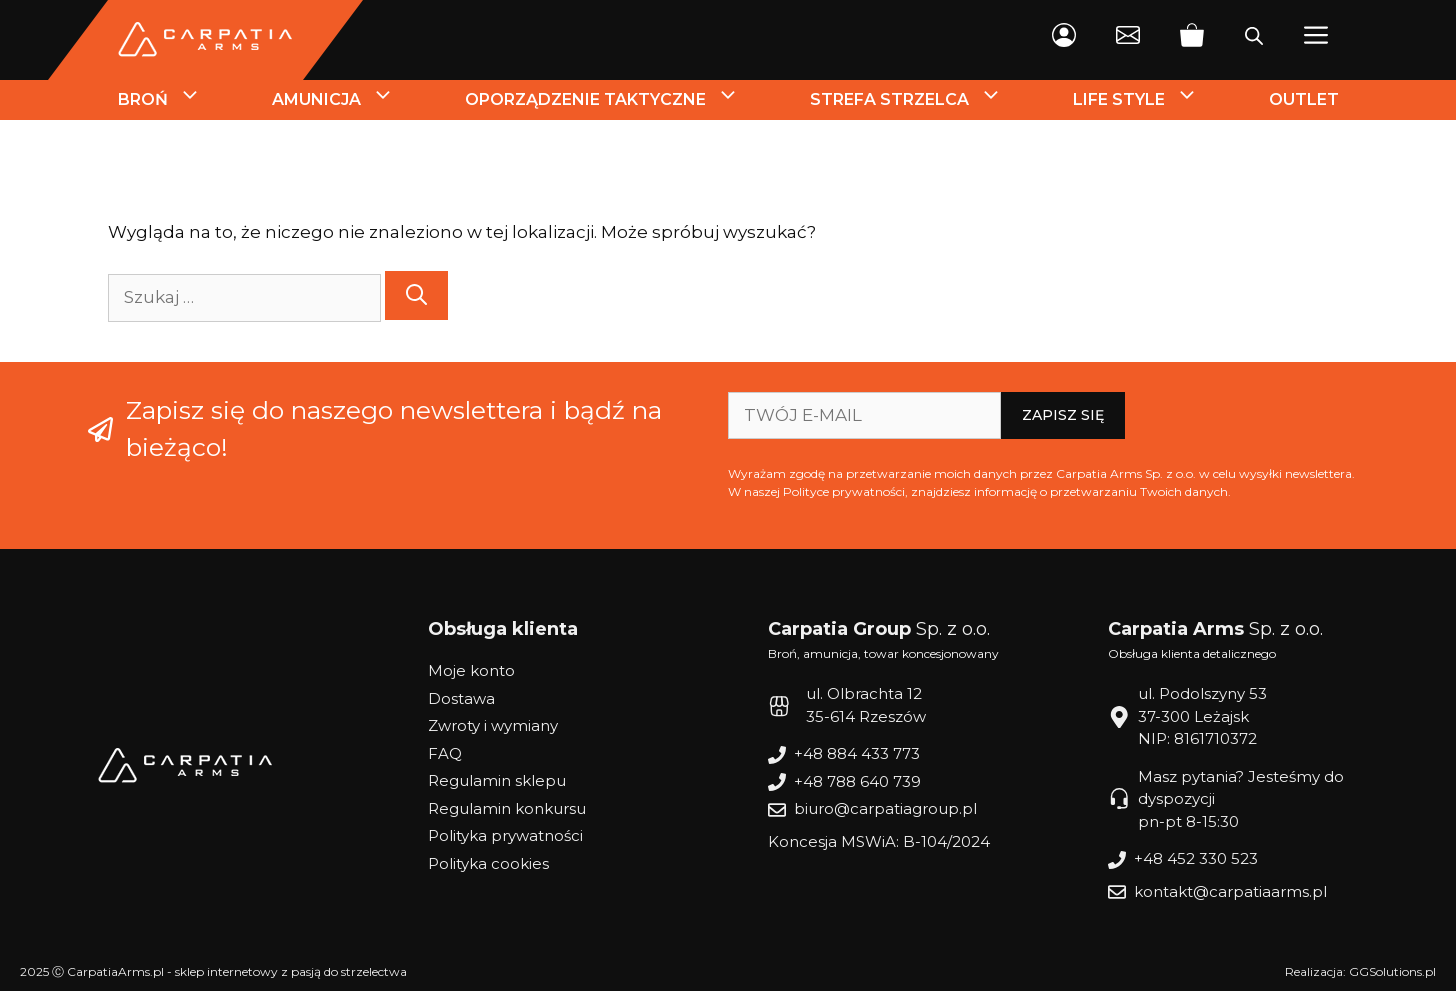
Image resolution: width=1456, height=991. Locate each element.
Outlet (1304, 99)
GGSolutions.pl (1392, 971)
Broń (177, 100)
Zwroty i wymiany (493, 725)
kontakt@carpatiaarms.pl (1230, 891)
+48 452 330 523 (1196, 858)
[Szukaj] (416, 295)
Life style (1153, 100)
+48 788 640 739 (857, 781)
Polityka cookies (488, 863)
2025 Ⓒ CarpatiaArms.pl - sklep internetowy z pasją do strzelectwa (213, 971)
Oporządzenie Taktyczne (620, 100)
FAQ (445, 753)
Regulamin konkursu (507, 808)
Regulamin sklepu (497, 780)
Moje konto (471, 670)
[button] (1316, 40)
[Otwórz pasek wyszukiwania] (1254, 40)
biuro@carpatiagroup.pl (885, 808)
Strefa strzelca (924, 100)
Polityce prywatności (844, 491)
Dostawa (461, 698)
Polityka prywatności (505, 835)
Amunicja (351, 100)
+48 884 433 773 (857, 753)
